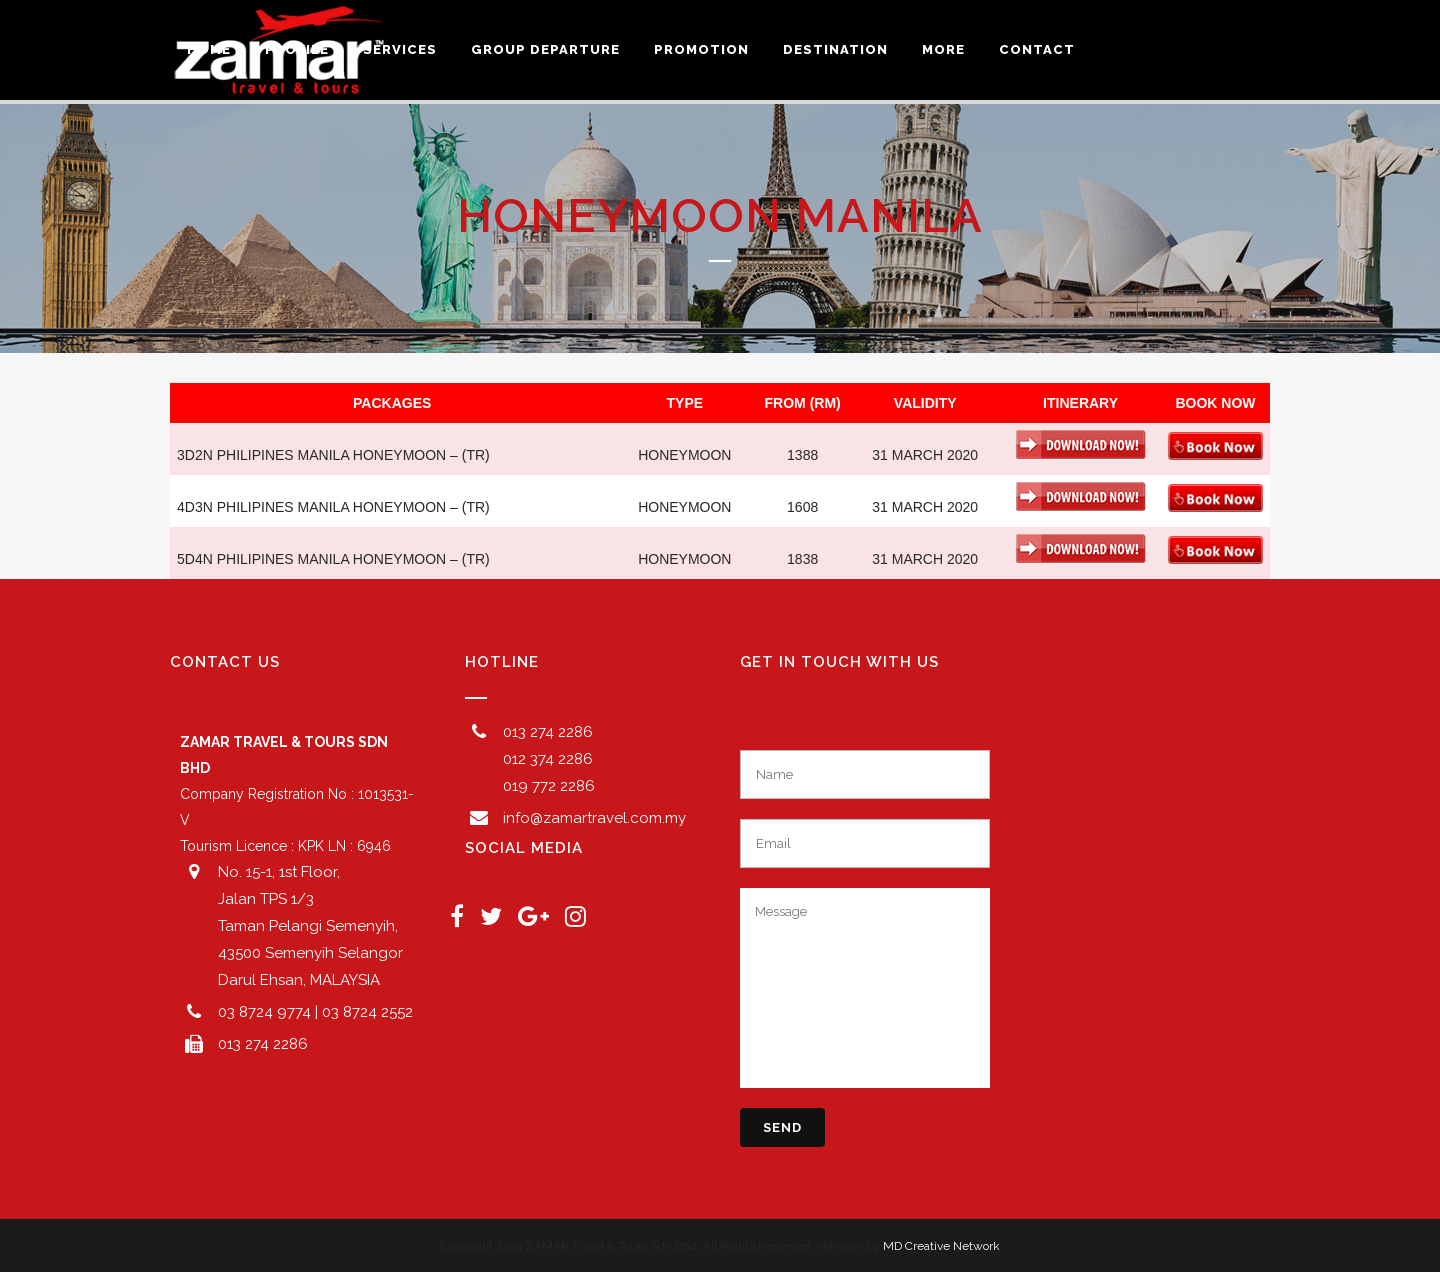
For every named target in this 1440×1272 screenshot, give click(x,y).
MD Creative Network (941, 1246)
